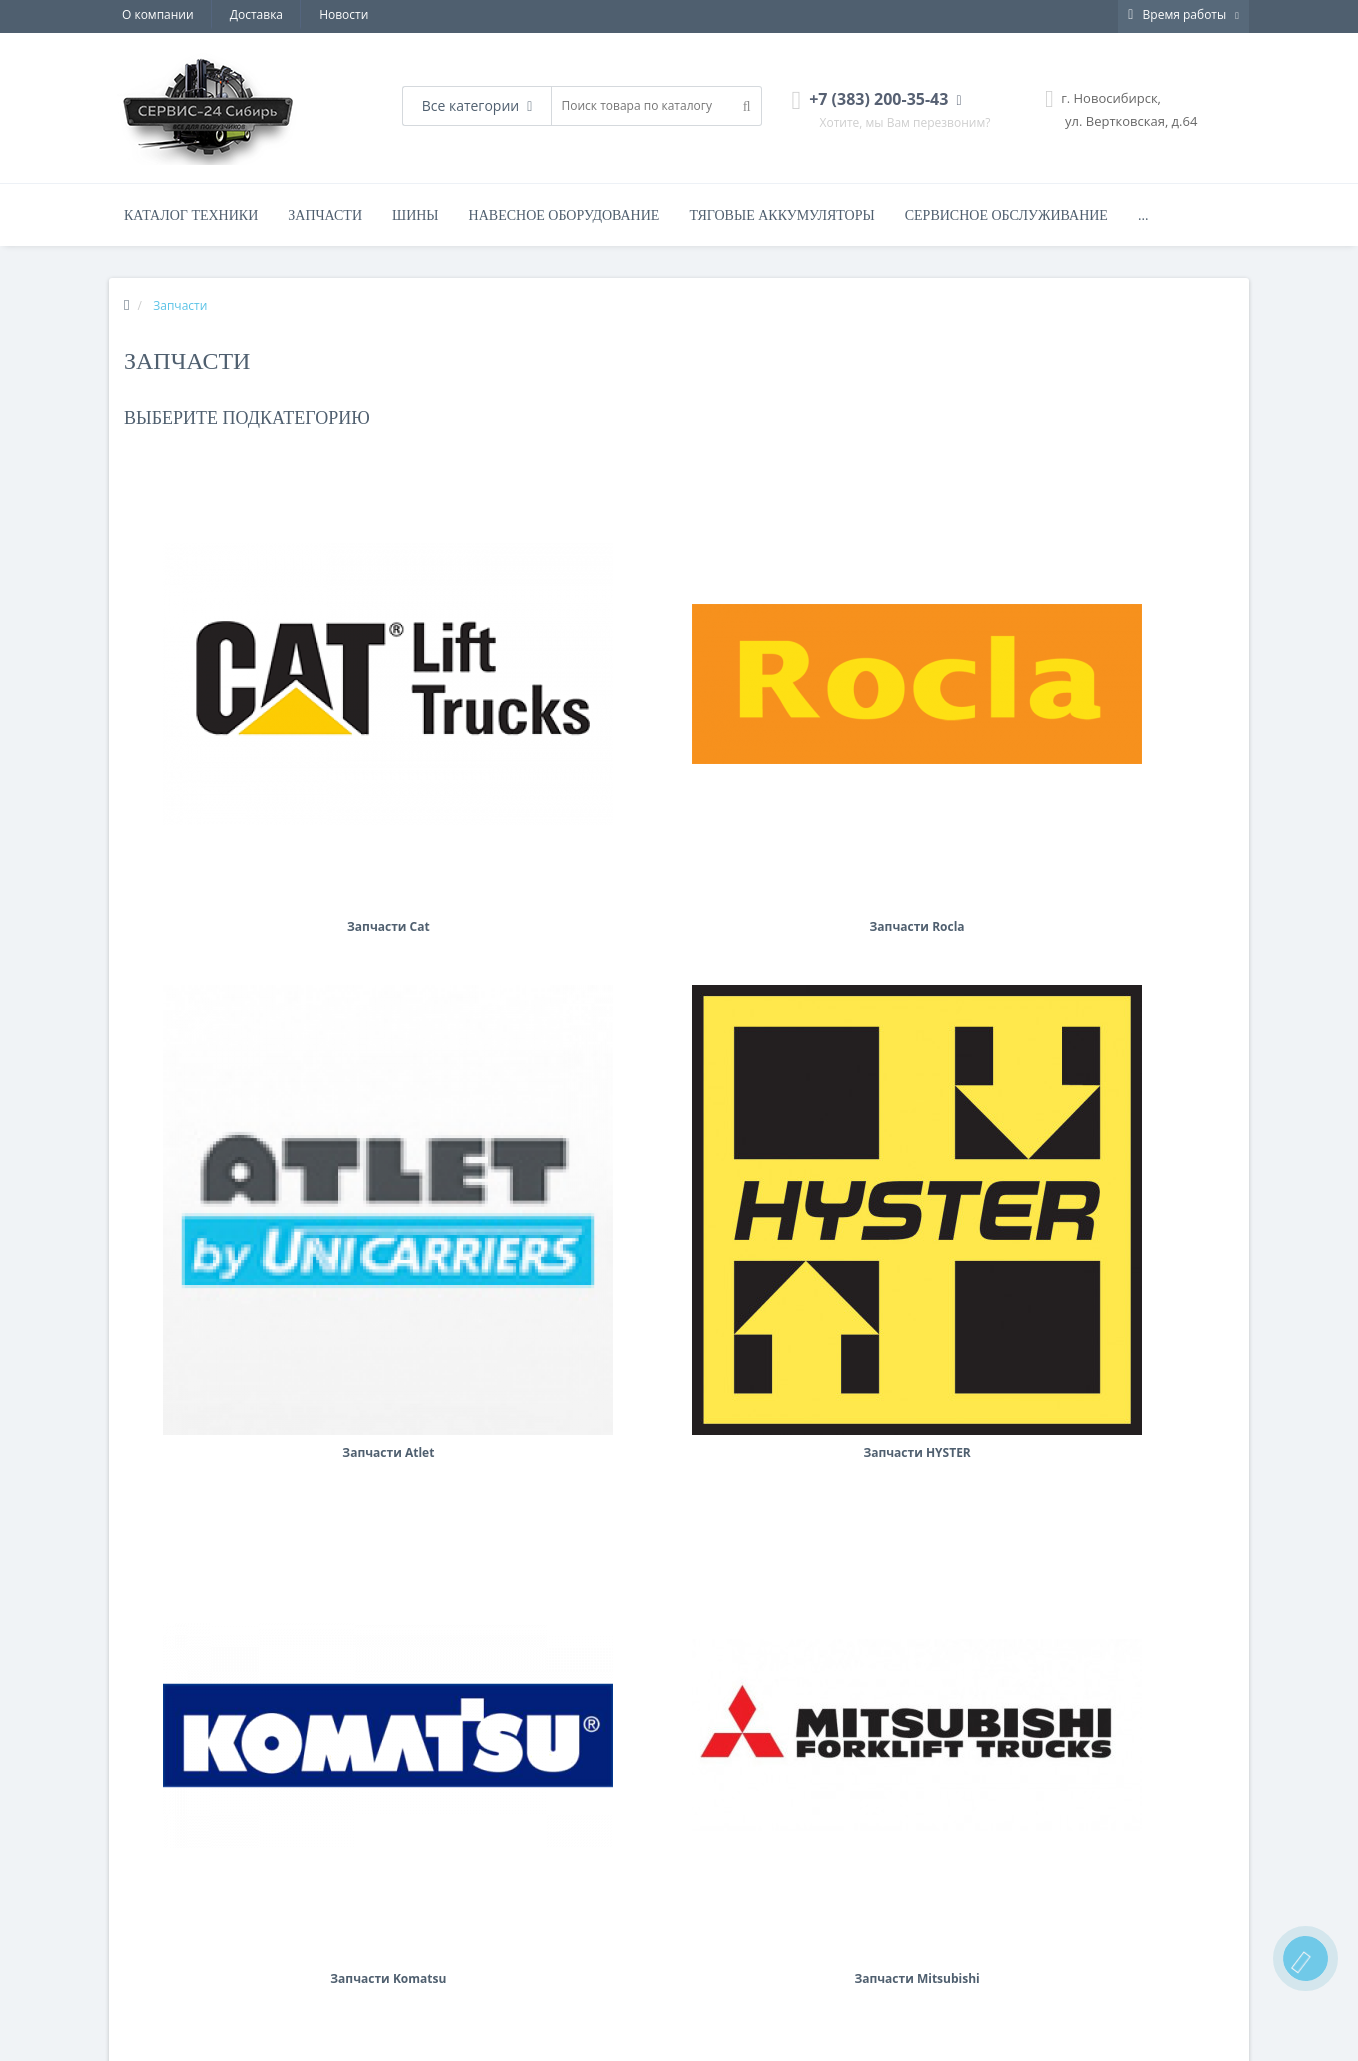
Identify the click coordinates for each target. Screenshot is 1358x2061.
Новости (343, 14)
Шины (415, 215)
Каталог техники (191, 215)
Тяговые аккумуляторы (781, 215)
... (1143, 215)
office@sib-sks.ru (751, 2001)
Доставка (256, 14)
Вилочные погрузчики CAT (479, 1978)
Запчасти (325, 215)
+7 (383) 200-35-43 (755, 1978)
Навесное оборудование (564, 215)
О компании (158, 14)
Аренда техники (157, 1955)
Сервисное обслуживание (1006, 215)
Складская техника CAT (472, 2001)
